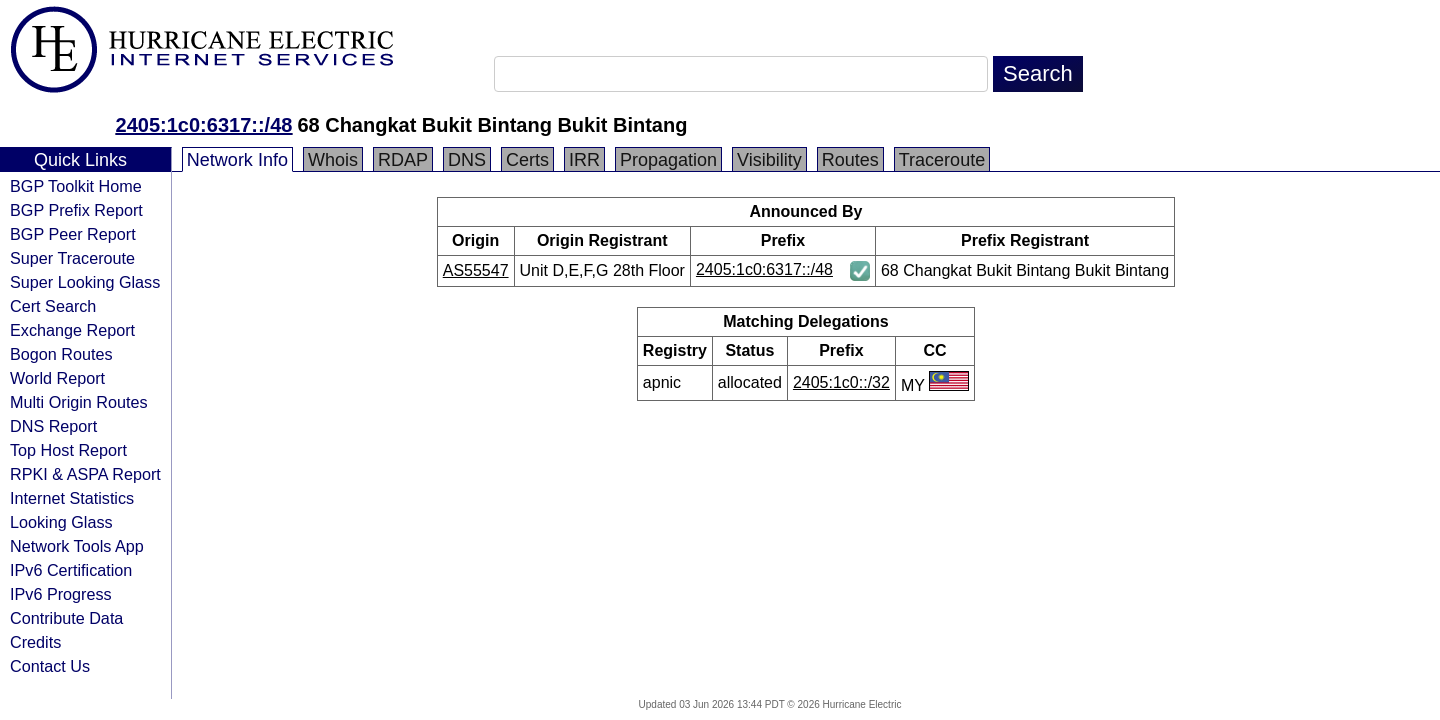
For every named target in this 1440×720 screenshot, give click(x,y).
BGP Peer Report (73, 234)
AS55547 (476, 270)
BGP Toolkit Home (76, 186)
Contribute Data (66, 618)
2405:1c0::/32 (841, 382)
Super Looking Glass (85, 282)
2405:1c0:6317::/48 (204, 125)
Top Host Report (68, 450)
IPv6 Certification (71, 570)
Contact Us (50, 666)
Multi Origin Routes (79, 402)
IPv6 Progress (61, 594)
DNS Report (53, 426)
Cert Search (53, 306)
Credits (35, 642)
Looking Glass (61, 522)
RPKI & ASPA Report (85, 474)
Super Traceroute (72, 258)
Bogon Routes (61, 354)
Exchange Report (72, 330)
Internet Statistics (72, 498)
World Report (57, 378)
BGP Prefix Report (76, 210)
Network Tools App (77, 546)
